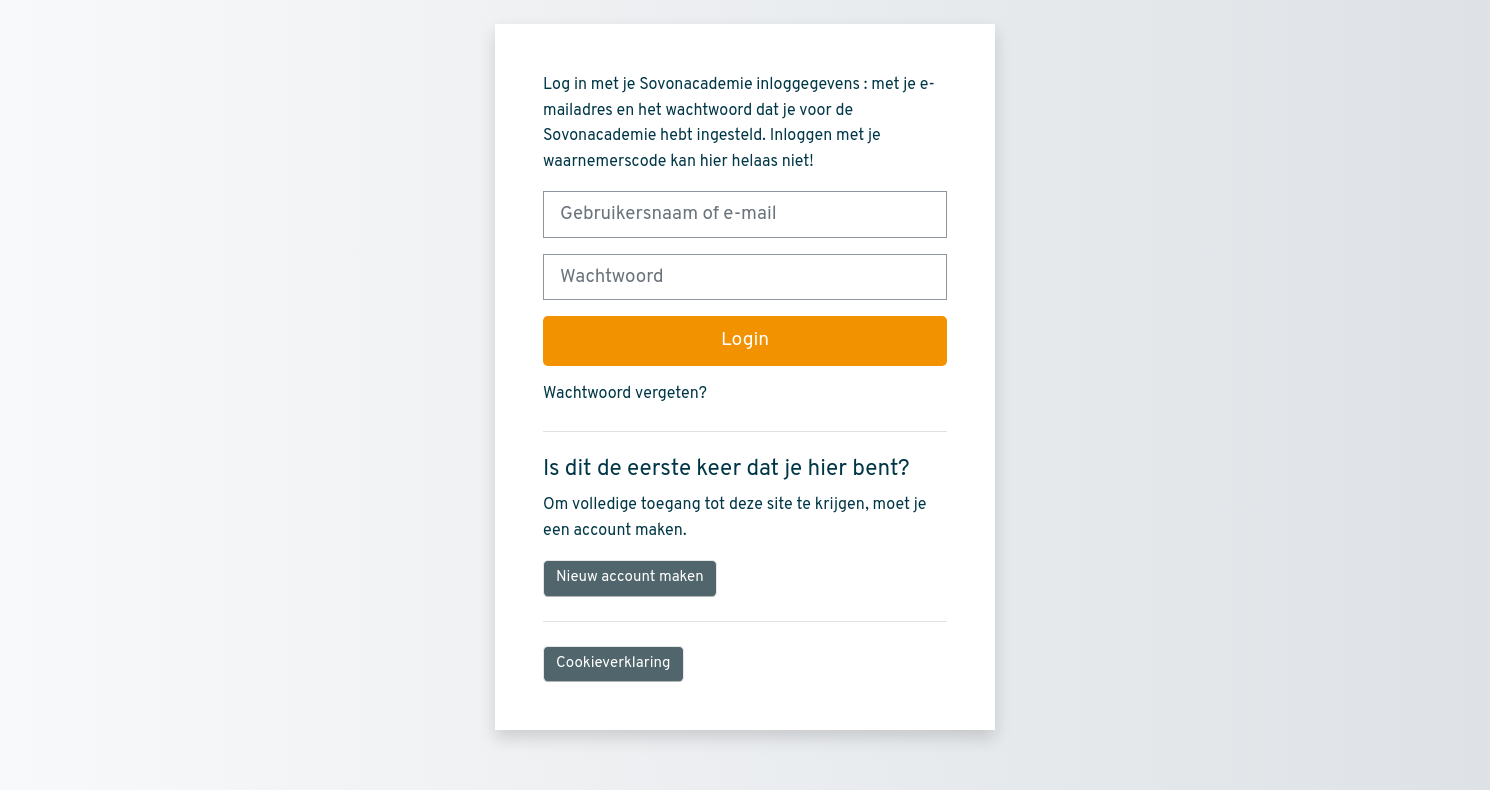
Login (745, 340)
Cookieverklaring (613, 663)
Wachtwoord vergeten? (625, 394)
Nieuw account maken (630, 577)
